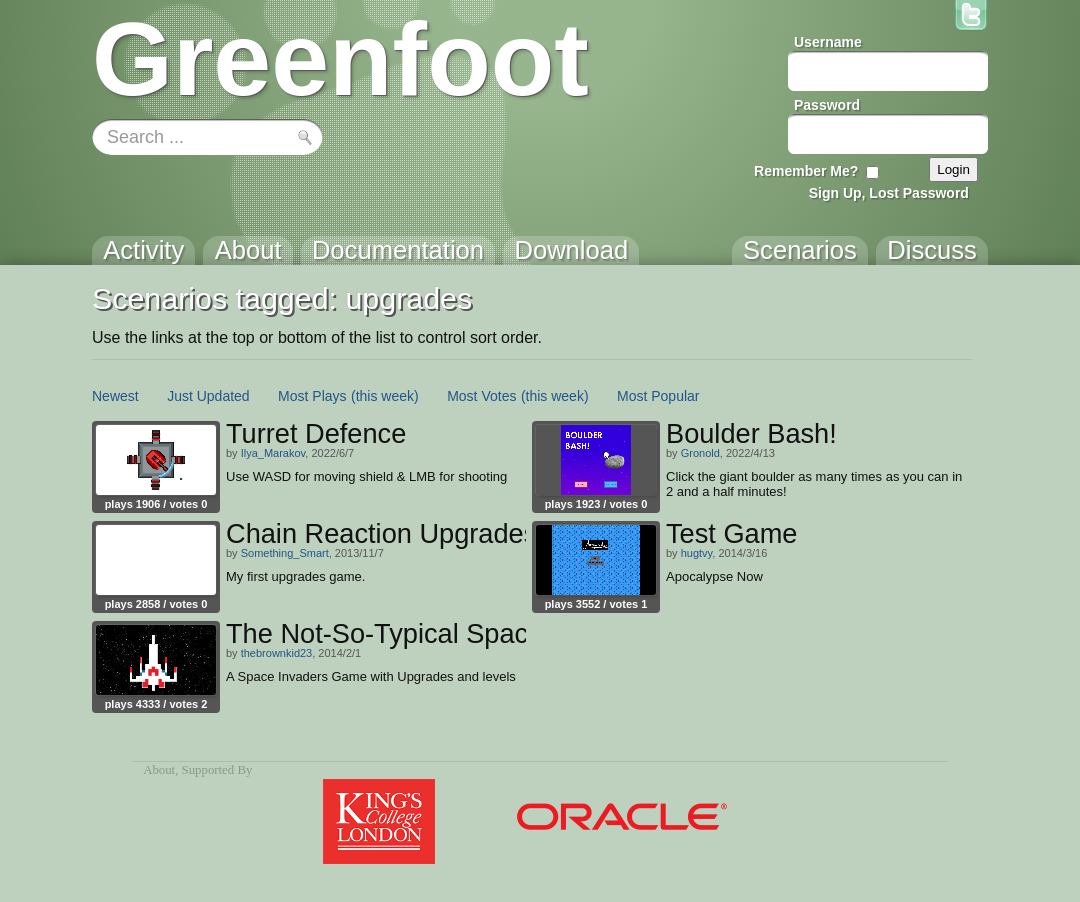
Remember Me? (806, 171)
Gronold (700, 453)
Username (828, 42)
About (159, 770)
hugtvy (697, 553)
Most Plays (312, 396)
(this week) (385, 396)
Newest (115, 396)
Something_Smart (285, 553)
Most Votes (481, 396)
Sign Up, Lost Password (889, 193)
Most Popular (658, 396)
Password (827, 105)
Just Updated (208, 396)
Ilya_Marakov (273, 453)
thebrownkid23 (277, 653)
